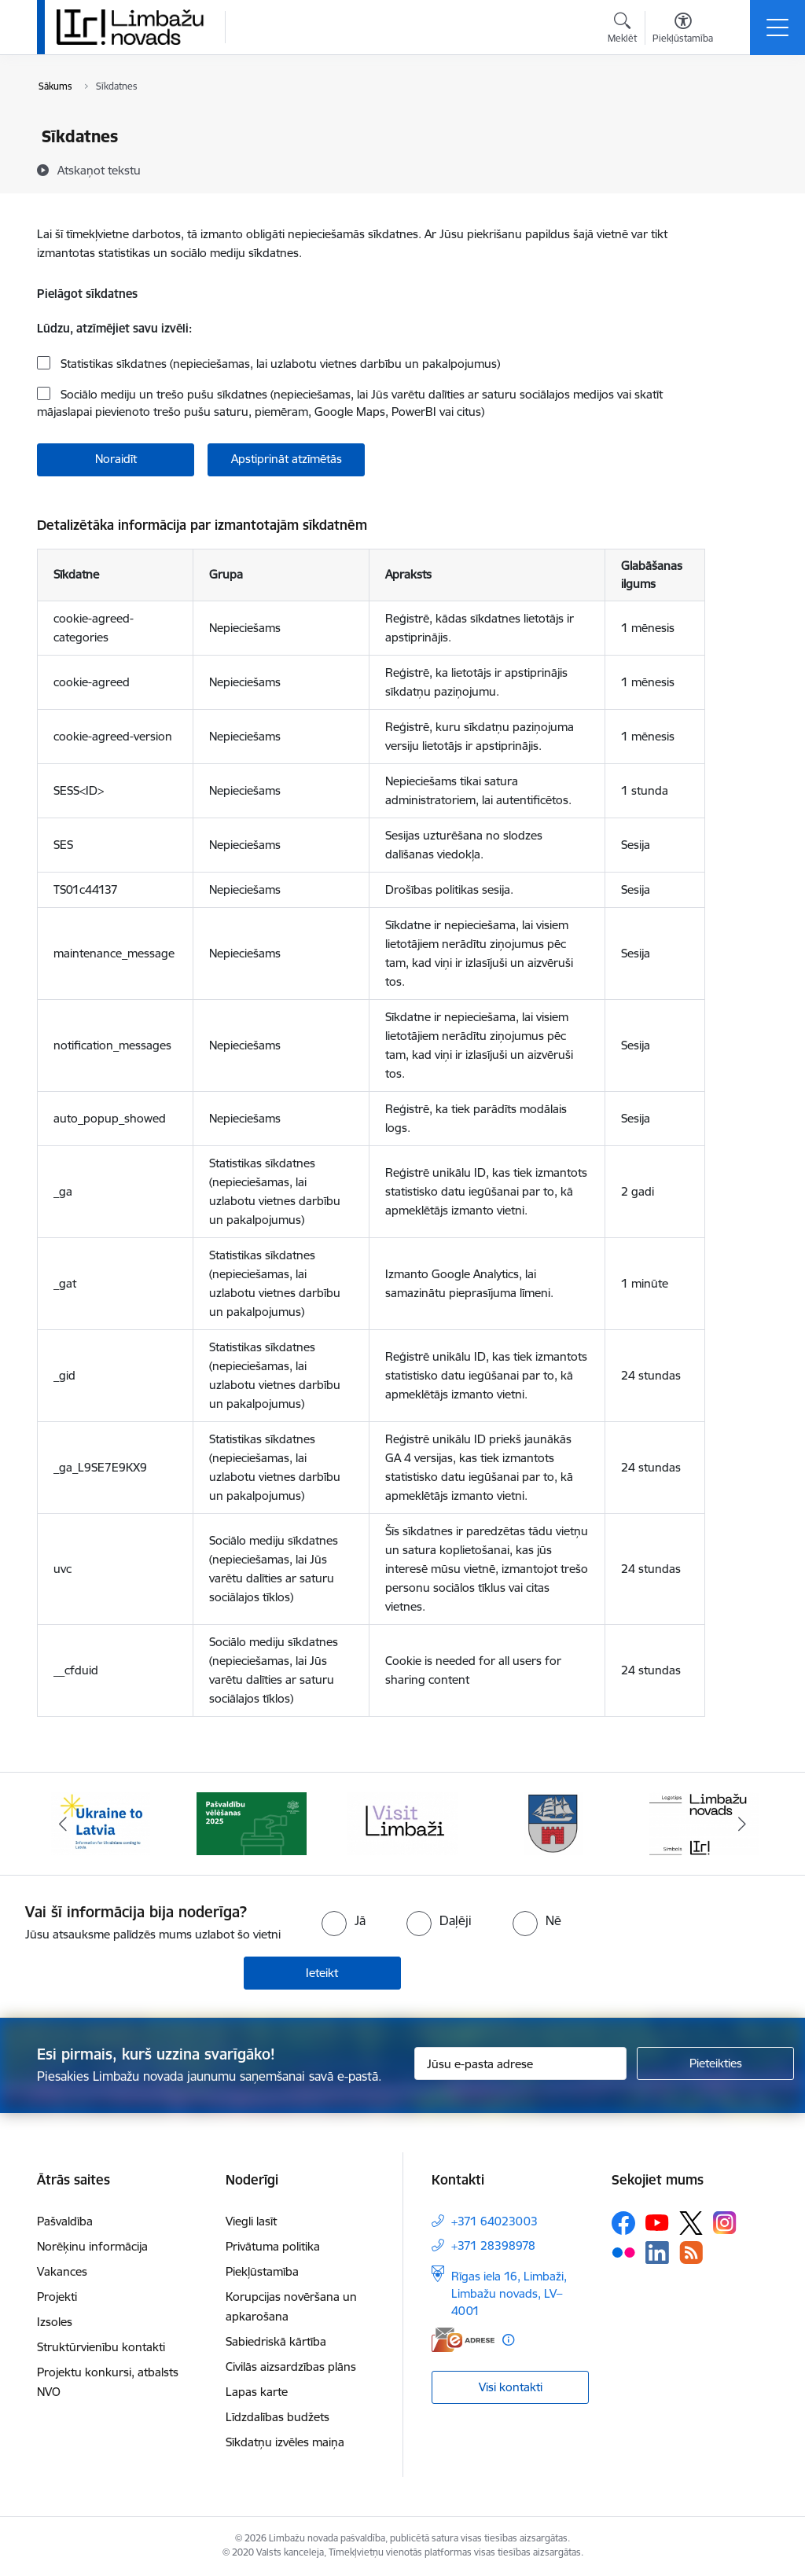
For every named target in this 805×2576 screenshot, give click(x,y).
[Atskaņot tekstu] (99, 169)
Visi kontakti (510, 2386)
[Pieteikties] (715, 2063)
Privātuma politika (273, 2246)
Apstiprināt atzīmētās (286, 458)
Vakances (62, 2271)
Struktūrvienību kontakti (101, 2346)
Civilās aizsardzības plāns (291, 2366)
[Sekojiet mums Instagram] (725, 2222)
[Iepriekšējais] (63, 1823)
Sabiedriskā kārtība (276, 2341)
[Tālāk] (742, 1823)
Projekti (57, 2296)
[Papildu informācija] (508, 2340)
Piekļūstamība (262, 2271)
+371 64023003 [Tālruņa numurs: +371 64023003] (494, 2221)
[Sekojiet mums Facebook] (623, 2223)
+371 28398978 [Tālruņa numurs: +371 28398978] (493, 2245)
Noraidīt (116, 458)
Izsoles (54, 2321)
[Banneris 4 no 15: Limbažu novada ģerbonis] (553, 1822)
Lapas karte (257, 2391)
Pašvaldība (65, 2221)
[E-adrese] (463, 2340)
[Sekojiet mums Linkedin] (657, 2253)
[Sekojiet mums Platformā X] (691, 2223)
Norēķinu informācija (92, 2246)
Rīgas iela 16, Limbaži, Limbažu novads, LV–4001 (509, 2293)
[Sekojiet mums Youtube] (657, 2221)
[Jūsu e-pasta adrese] (520, 2063)
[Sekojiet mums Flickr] (623, 2251)
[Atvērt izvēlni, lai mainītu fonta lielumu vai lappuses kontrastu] (683, 30)
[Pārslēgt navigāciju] (777, 27)
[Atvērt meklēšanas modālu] (622, 30)
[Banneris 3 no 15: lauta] (402, 1822)
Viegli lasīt (251, 2221)
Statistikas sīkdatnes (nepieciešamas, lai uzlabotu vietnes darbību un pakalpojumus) (278, 363)
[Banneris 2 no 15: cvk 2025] (252, 1822)
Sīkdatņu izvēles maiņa (285, 2442)
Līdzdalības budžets (277, 2416)
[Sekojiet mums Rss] (691, 2252)
